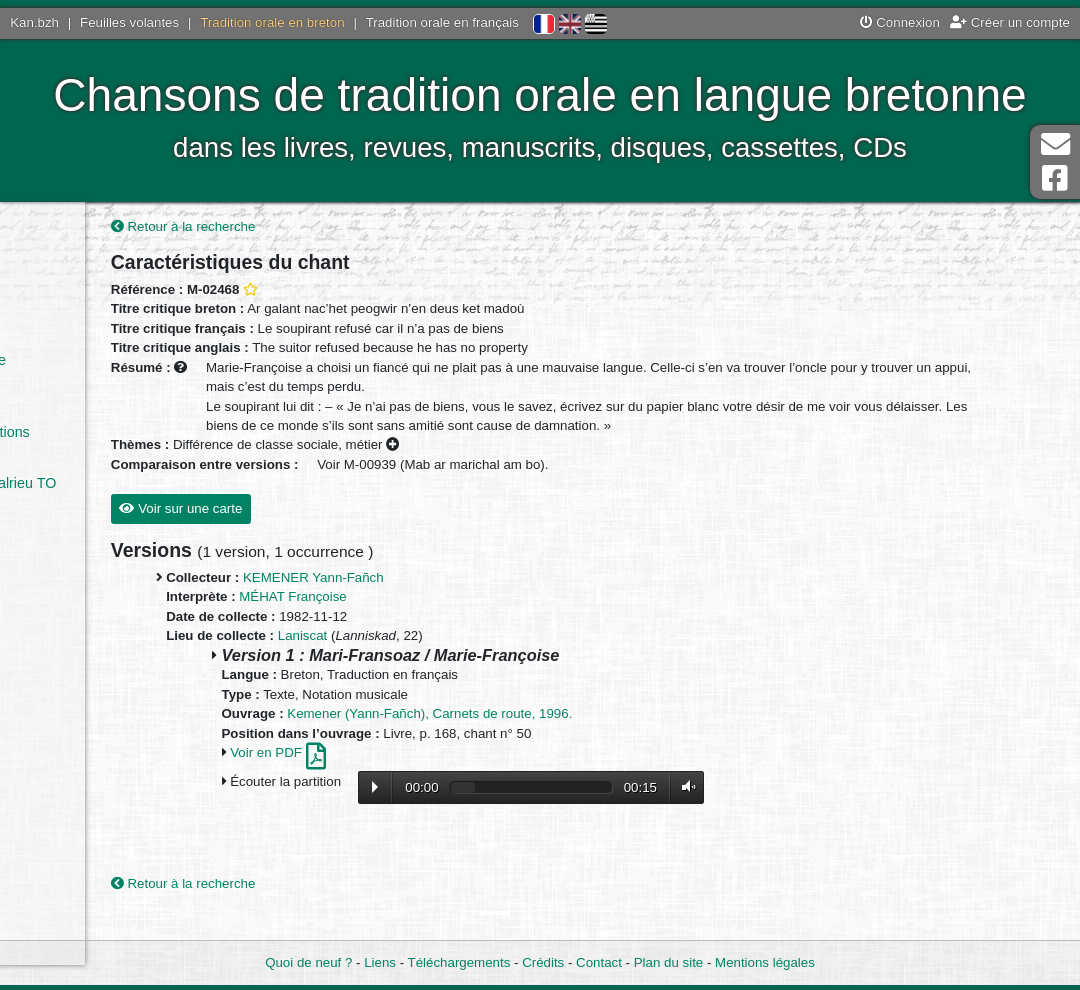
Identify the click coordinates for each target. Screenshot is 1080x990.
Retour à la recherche (300, 231)
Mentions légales (765, 963)
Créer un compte (1010, 22)
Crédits (543, 963)
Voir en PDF (394, 777)
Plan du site (668, 963)
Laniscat (420, 660)
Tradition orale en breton (272, 22)
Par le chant (81, 309)
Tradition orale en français (442, 22)
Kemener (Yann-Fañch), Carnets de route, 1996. (547, 738)
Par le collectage (94, 360)
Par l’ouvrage (83, 334)
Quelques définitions (106, 432)
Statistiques (78, 598)
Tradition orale (86, 457)
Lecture (492, 812)
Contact (599, 963)
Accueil (64, 237)
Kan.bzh (34, 22)
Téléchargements (459, 963)
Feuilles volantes (129, 22)
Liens (380, 963)
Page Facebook (1055, 178)
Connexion (900, 22)
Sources (67, 573)
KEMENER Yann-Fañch (430, 602)
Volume (801, 811)
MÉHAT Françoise (410, 621)
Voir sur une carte (298, 533)
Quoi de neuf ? (308, 963)
